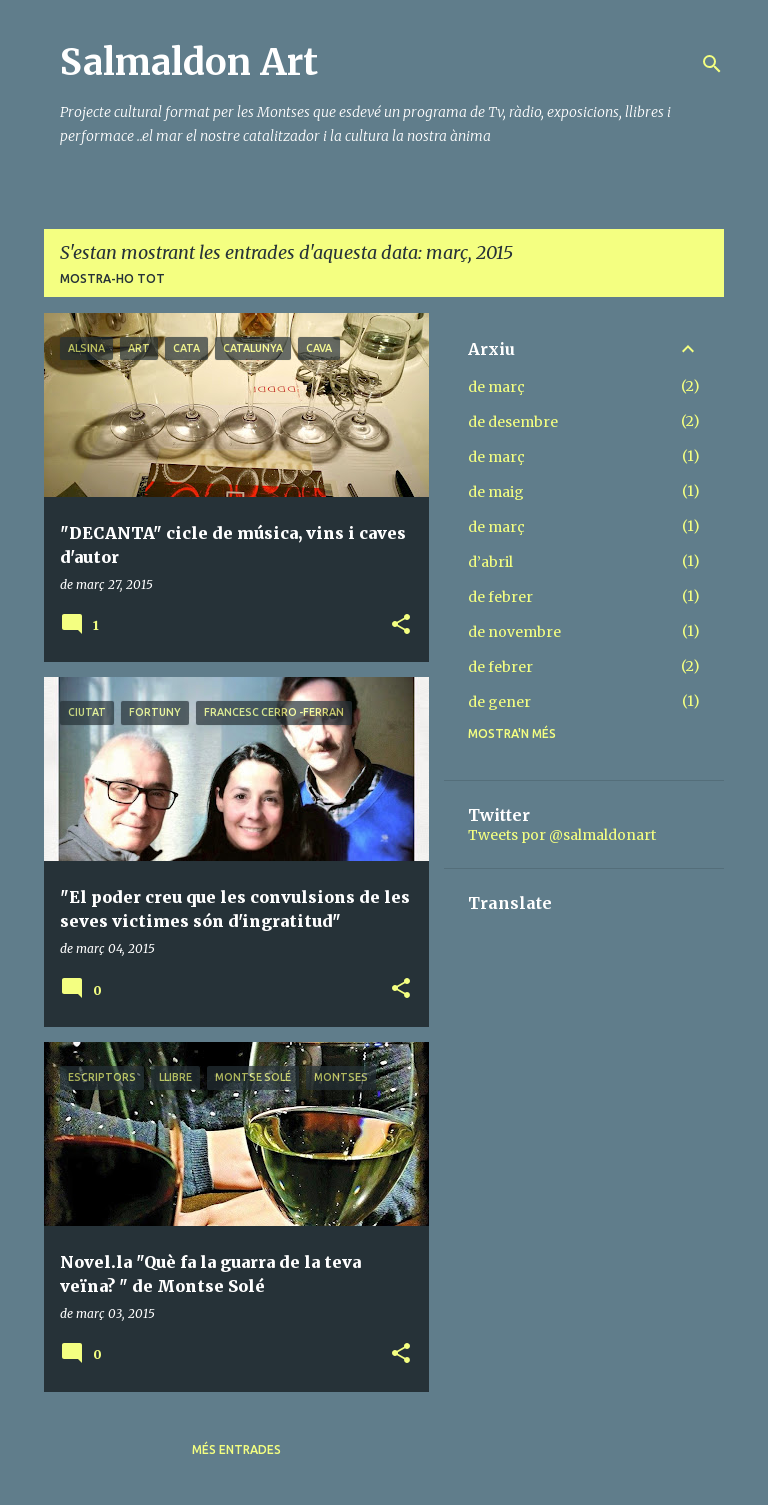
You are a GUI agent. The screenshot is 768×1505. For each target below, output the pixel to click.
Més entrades (236, 1449)
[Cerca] (712, 64)
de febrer (500, 597)
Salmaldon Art (189, 62)
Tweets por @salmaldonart (562, 835)
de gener (499, 702)
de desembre (513, 422)
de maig (496, 492)
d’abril (490, 562)
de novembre (514, 632)
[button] (401, 625)
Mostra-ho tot (112, 278)
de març (496, 387)
